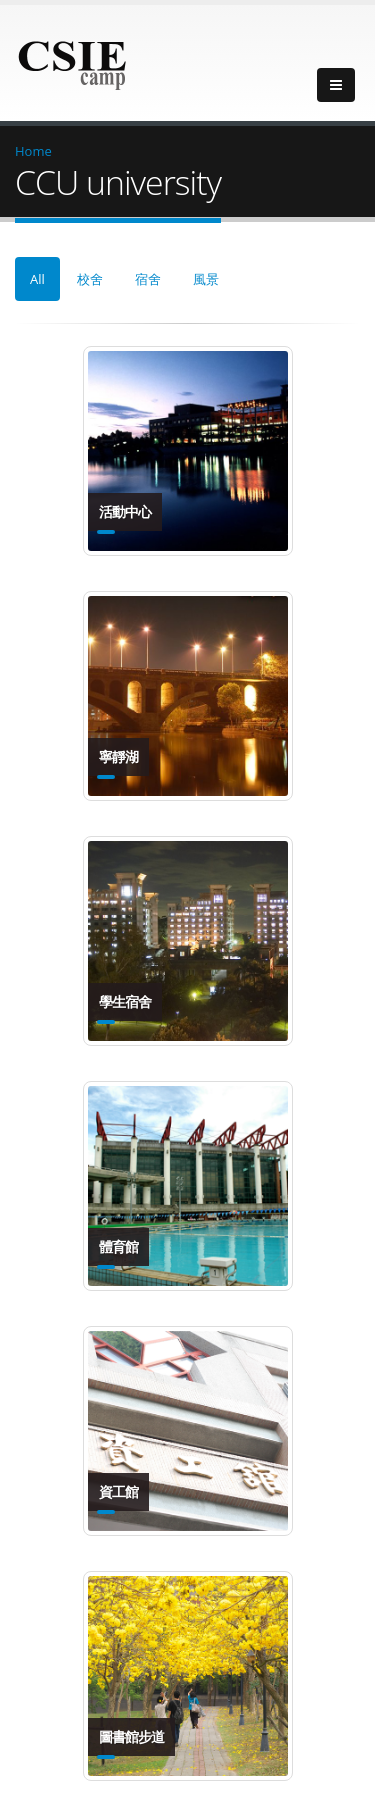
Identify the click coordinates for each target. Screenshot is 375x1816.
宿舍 (148, 279)
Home (33, 151)
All (37, 279)
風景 (206, 279)
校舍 (90, 279)
